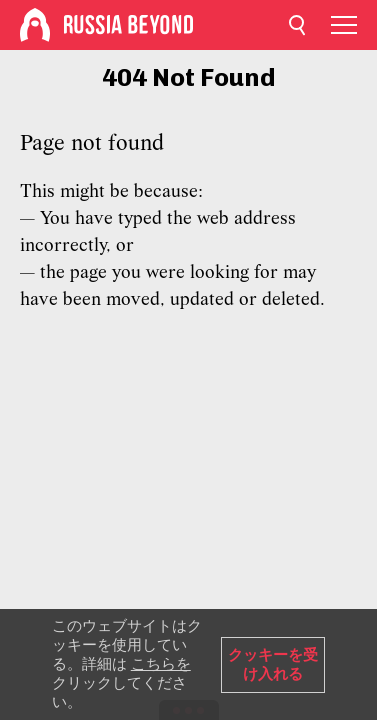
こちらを (161, 664)
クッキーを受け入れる (273, 664)
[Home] (35, 25)
